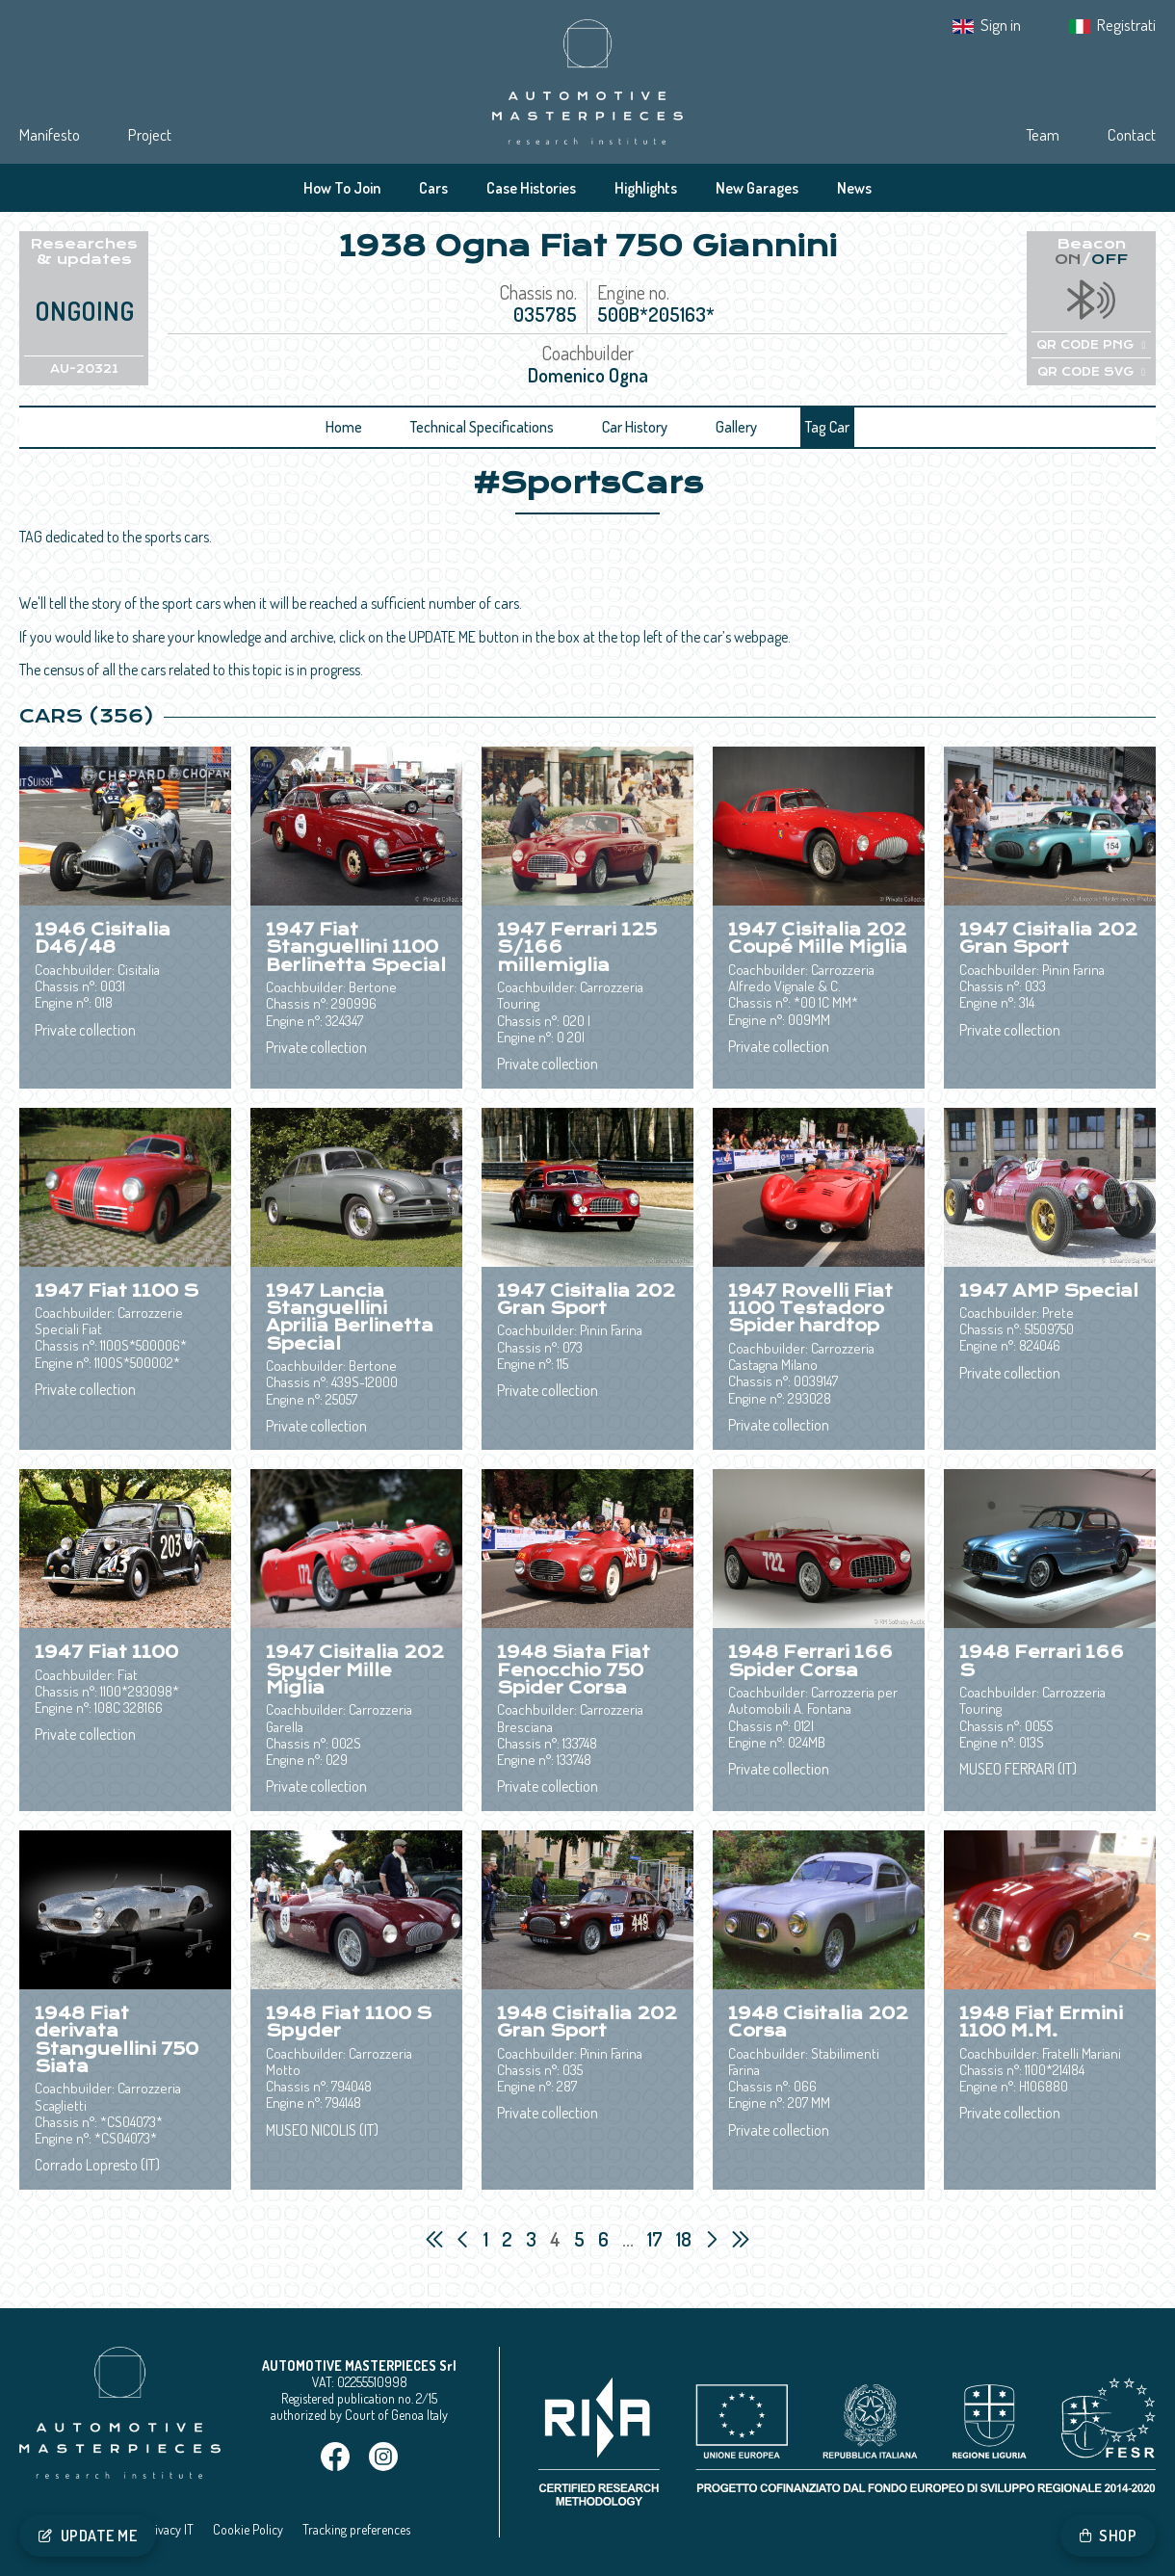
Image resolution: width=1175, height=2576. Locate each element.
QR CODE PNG (1090, 345)
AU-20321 (84, 369)
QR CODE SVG (1091, 372)
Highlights (645, 187)
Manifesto (49, 134)
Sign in (1000, 24)
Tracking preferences (356, 2529)
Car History (634, 426)
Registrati (1126, 24)
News (854, 187)
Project (149, 134)
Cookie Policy (248, 2529)
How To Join (341, 187)
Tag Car (827, 426)
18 (685, 2238)
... (628, 2238)
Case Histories (531, 187)
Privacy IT (169, 2529)
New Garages (757, 187)
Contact (1132, 134)
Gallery (736, 426)
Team (1042, 134)
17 (656, 2238)
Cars (433, 187)
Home (344, 426)
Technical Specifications (482, 426)
